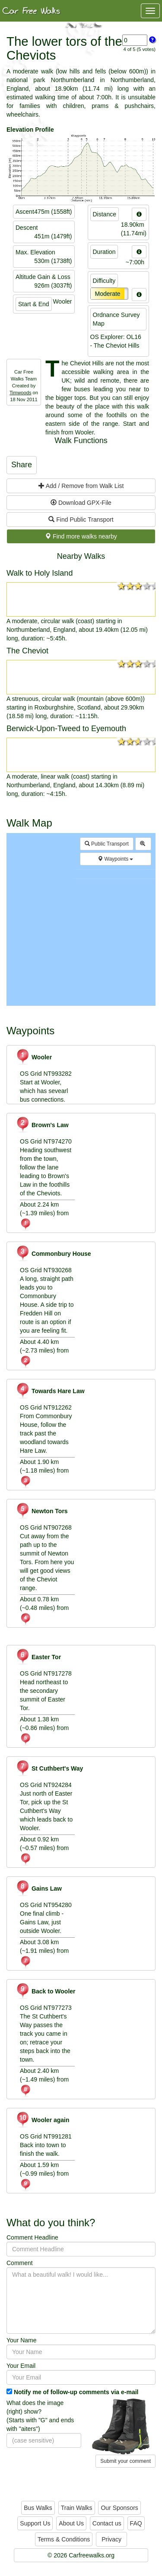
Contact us (106, 2523)
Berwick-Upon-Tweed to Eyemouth (66, 728)
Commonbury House (53, 1253)
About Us (71, 2523)
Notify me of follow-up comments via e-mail (76, 2392)
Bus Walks (38, 2507)
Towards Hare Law (50, 1391)
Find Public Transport (80, 519)
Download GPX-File (81, 502)
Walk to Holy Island (39, 573)
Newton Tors (42, 1511)
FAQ (136, 2523)
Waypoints (115, 859)
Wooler (34, 1057)
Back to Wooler (46, 1991)
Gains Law (39, 1888)
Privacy (111, 2539)
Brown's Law (42, 1125)
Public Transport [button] (107, 844)
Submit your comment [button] (125, 2461)
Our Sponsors (119, 2507)
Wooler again (43, 2120)
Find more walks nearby (81, 536)
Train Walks (76, 2507)
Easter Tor (38, 1657)
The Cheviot (27, 650)
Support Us (35, 2523)
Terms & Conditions (64, 2539)
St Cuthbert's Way (49, 1768)
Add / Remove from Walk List (81, 485)
